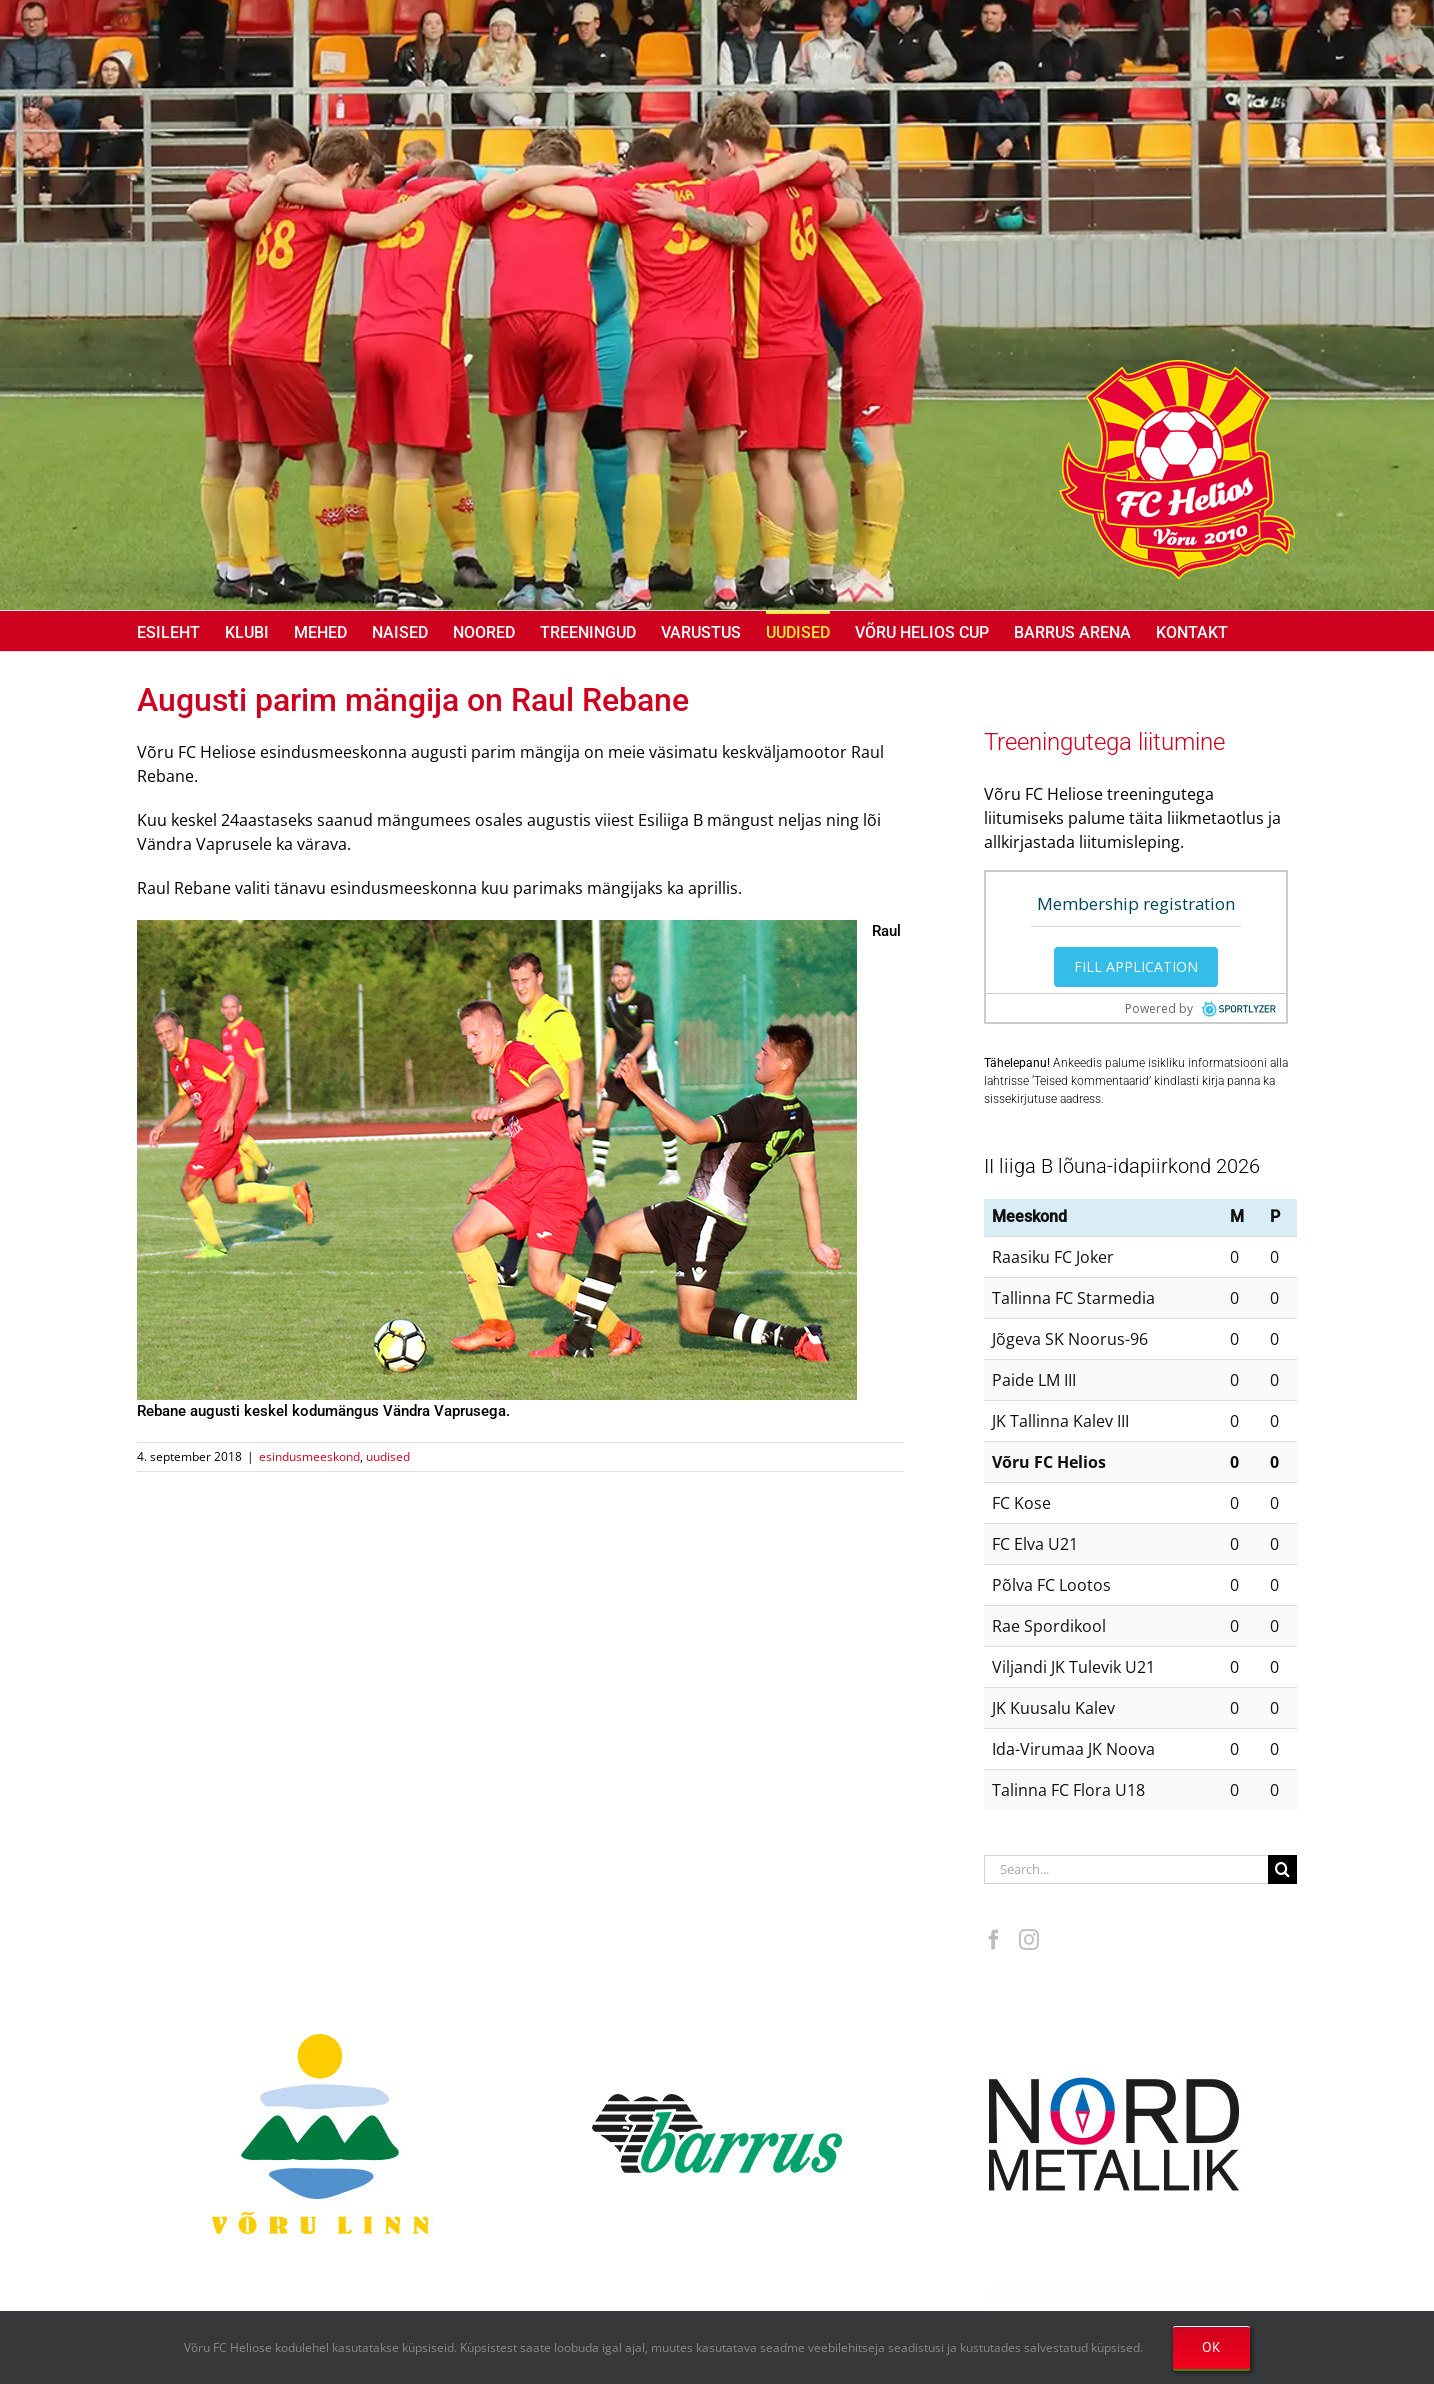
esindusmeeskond (309, 1456)
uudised (388, 1456)
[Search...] (1126, 1869)
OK (1211, 2347)
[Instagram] (1029, 1940)
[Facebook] (994, 1940)
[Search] (1282, 1869)
